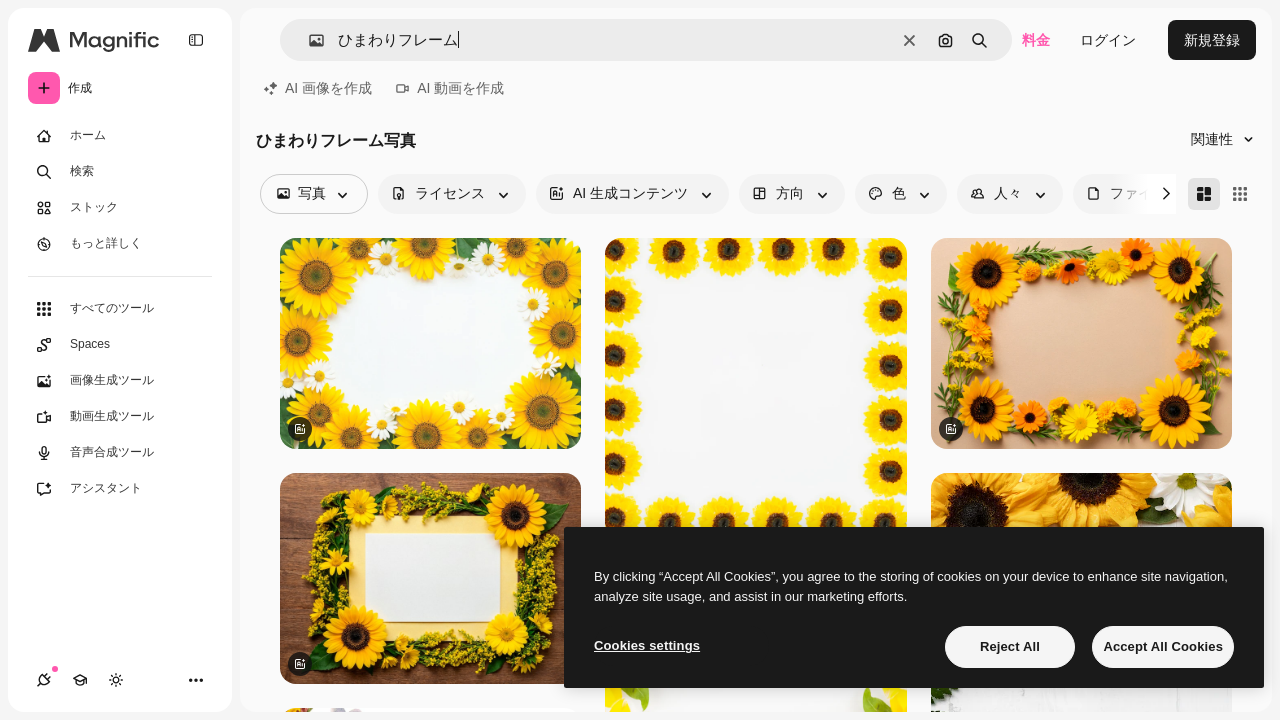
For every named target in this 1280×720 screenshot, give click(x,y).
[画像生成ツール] (120, 381)
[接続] (44, 680)
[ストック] (120, 208)
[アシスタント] (120, 489)
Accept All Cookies (1163, 646)
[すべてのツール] (120, 309)
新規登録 (1212, 40)
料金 (1036, 40)
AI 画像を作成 (318, 88)
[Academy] (80, 680)
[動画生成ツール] (120, 417)
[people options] (1010, 194)
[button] (308, 40)
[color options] (901, 194)
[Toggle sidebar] (196, 40)
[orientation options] (792, 194)
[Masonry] (1204, 194)
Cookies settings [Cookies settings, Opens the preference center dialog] (647, 645)
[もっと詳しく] (120, 244)
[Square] (1240, 194)
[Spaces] (120, 345)
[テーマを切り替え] (116, 680)
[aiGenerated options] (632, 194)
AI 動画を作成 (450, 88)
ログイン (1108, 40)
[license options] (452, 194)
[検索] (120, 172)
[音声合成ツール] (120, 453)
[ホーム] (120, 136)
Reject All (1010, 646)
